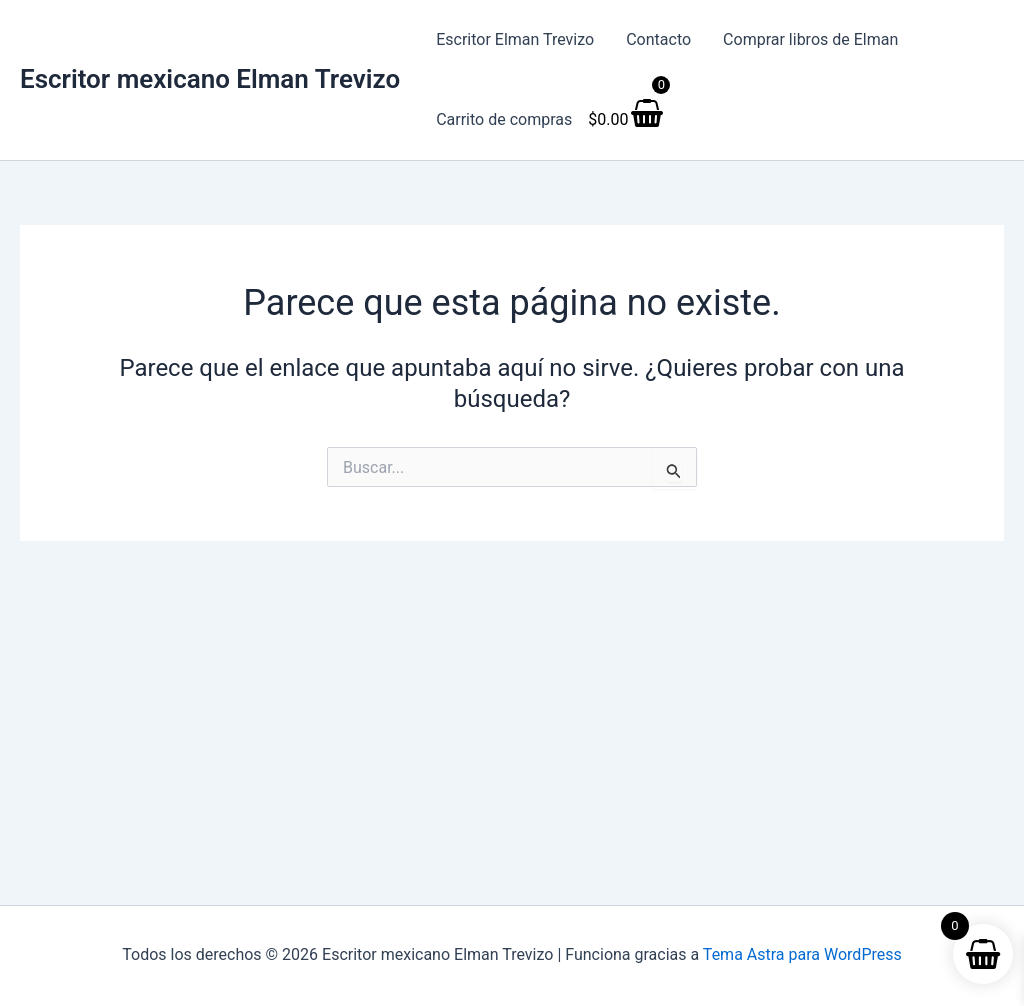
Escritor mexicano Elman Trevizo (210, 79)
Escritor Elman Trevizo (515, 39)
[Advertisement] (512, 691)
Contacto (658, 39)
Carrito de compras (504, 119)
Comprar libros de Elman (810, 39)
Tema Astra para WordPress (802, 954)
